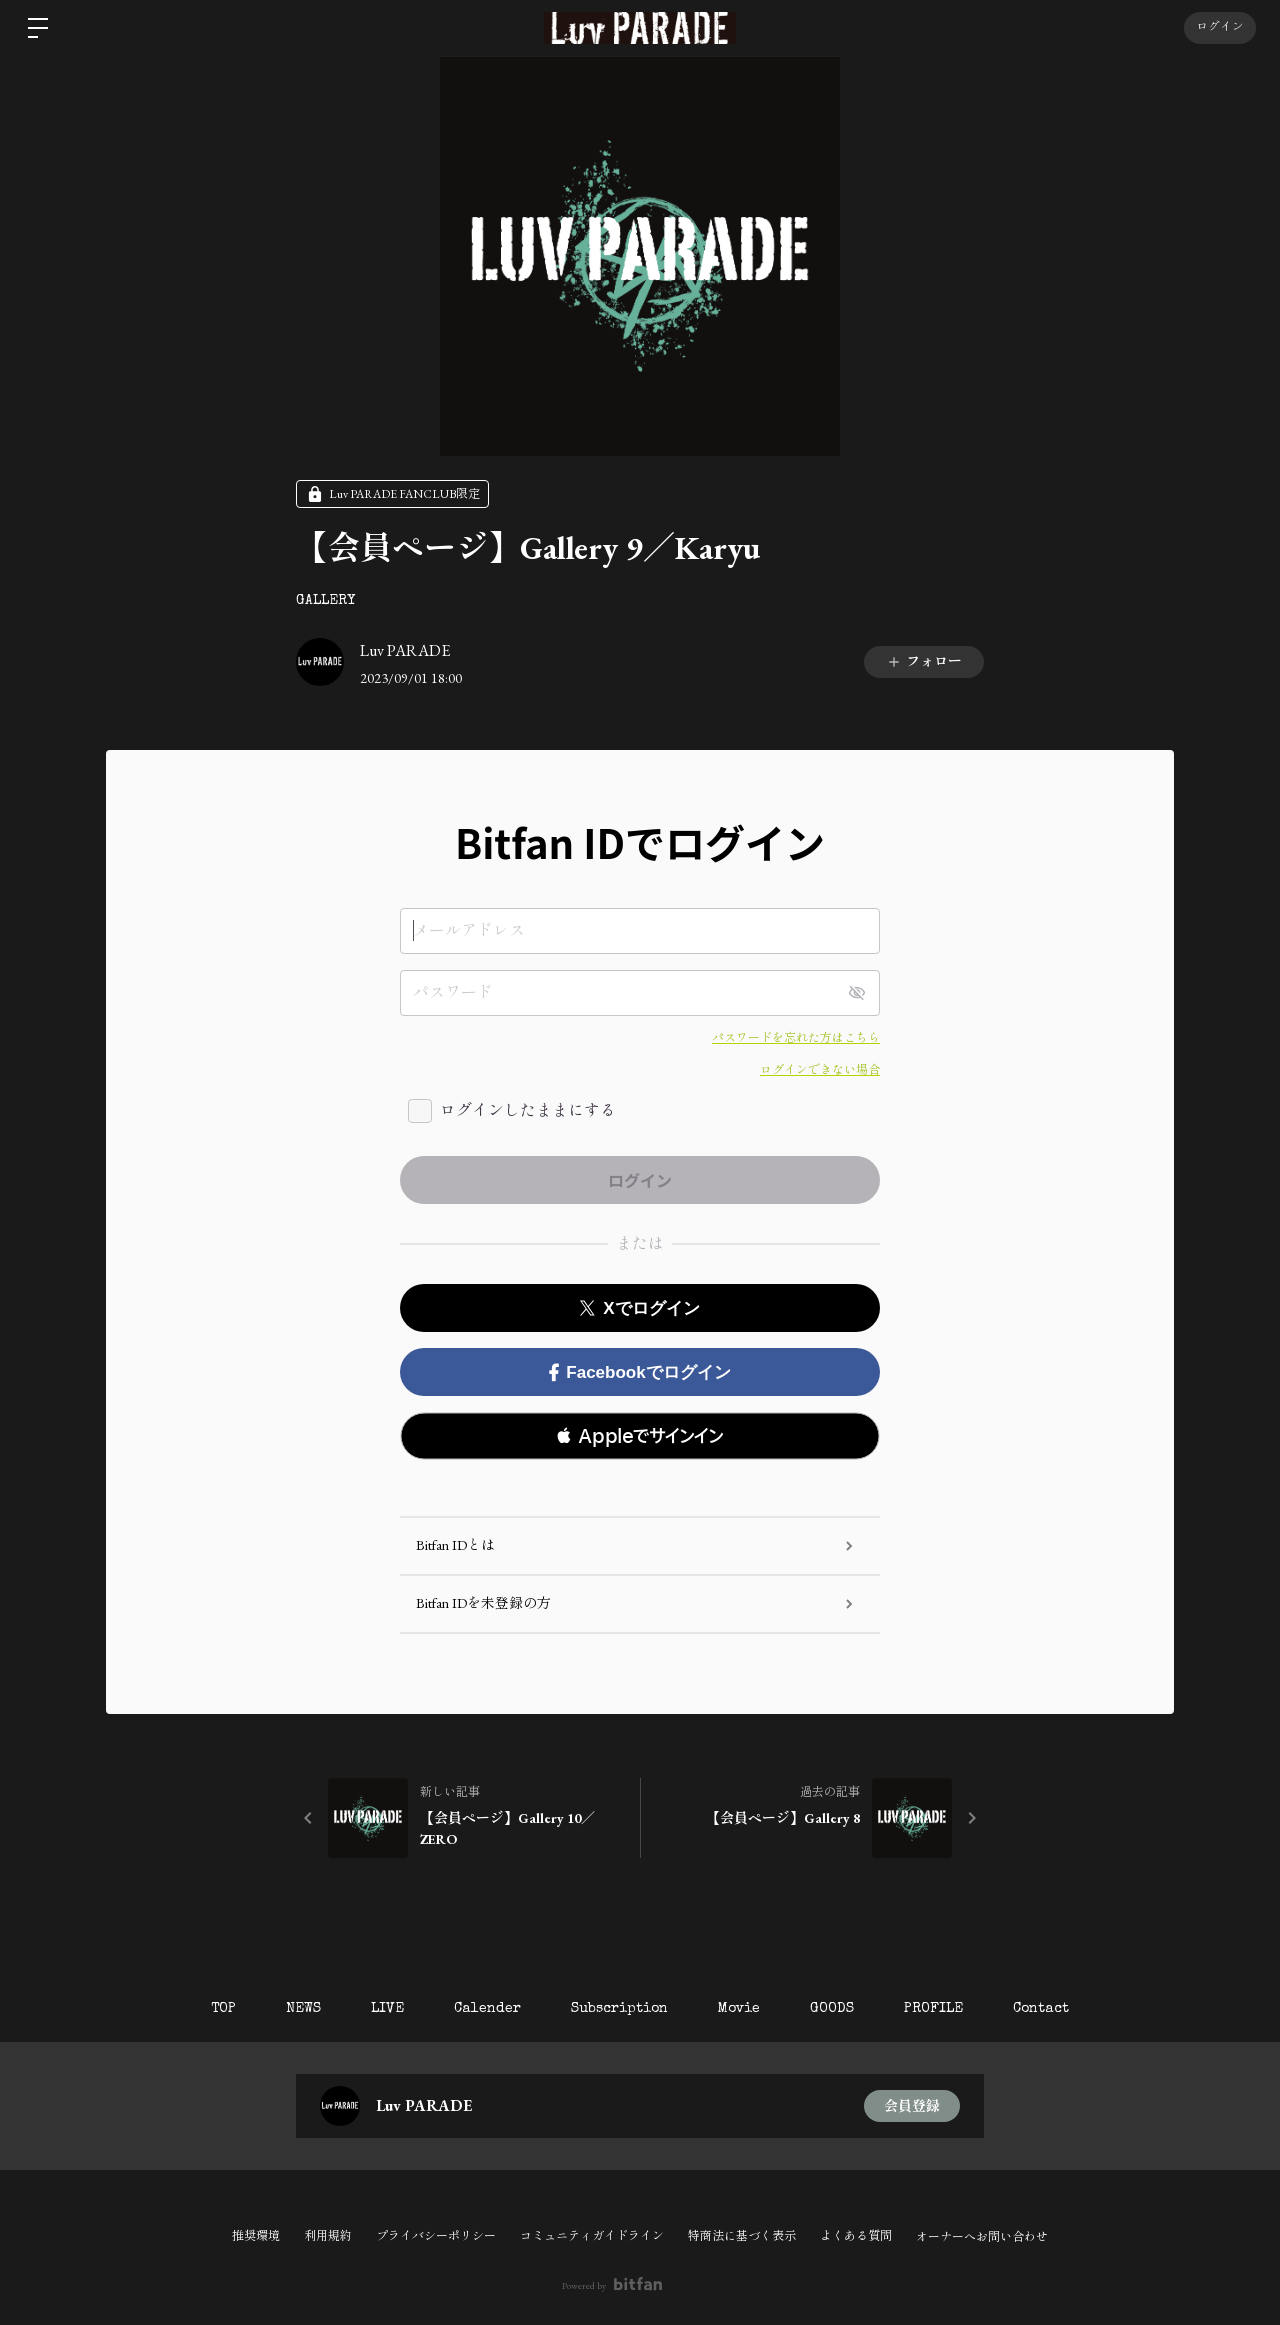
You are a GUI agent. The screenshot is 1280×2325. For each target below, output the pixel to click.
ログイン (1220, 28)
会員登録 (912, 2106)
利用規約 (328, 2236)
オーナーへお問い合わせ (982, 2237)
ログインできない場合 (820, 1070)
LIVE (387, 2009)
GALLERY (325, 601)
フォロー (924, 661)
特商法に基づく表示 (742, 2236)
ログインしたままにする (528, 1110)
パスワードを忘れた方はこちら (796, 1038)
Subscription (619, 2009)
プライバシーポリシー (436, 2236)
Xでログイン (639, 1308)
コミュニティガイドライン (592, 2236)
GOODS (832, 2009)
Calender (487, 2009)
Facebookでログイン (639, 1372)
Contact (1041, 2009)
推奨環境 (256, 2236)
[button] (640, 1436)
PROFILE (933, 2009)
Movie (739, 2009)
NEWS (303, 2009)
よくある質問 (856, 2236)
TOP (223, 2009)
